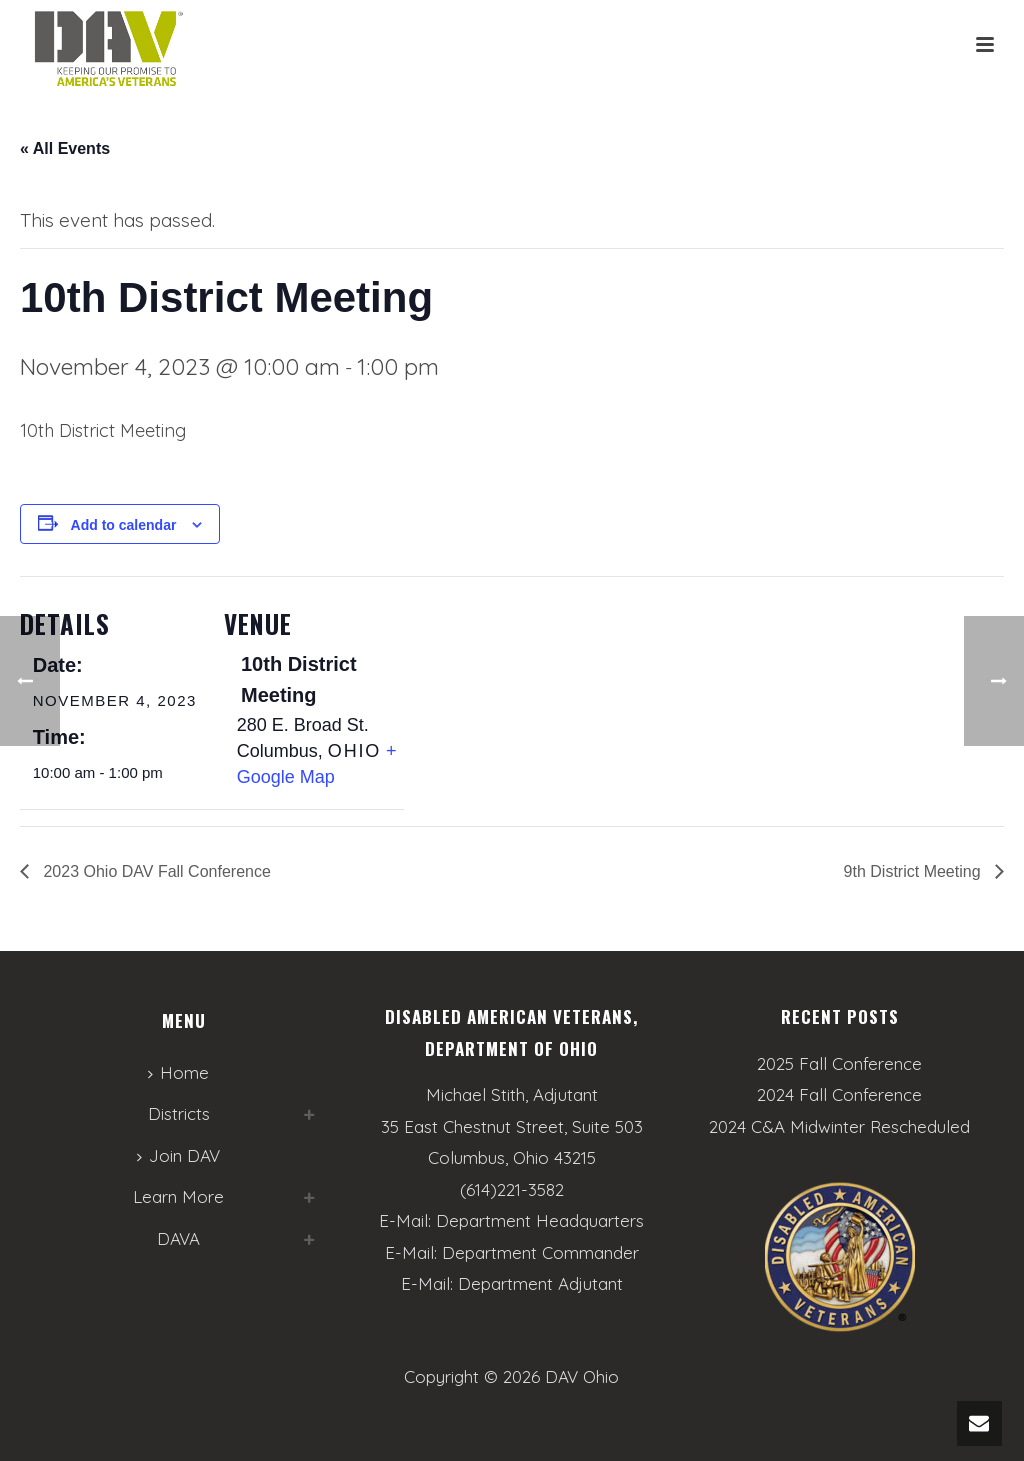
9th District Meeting (914, 871)
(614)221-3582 (512, 1189)
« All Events (65, 148)
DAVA (178, 1238)
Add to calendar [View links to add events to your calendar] (124, 525)
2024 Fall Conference (839, 1095)
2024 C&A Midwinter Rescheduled (839, 1127)
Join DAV (178, 1155)
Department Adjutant (540, 1283)
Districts (179, 1113)
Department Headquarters (540, 1220)
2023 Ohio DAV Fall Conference (155, 871)
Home (178, 1072)
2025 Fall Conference (839, 1064)
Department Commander (540, 1252)
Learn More (178, 1196)
